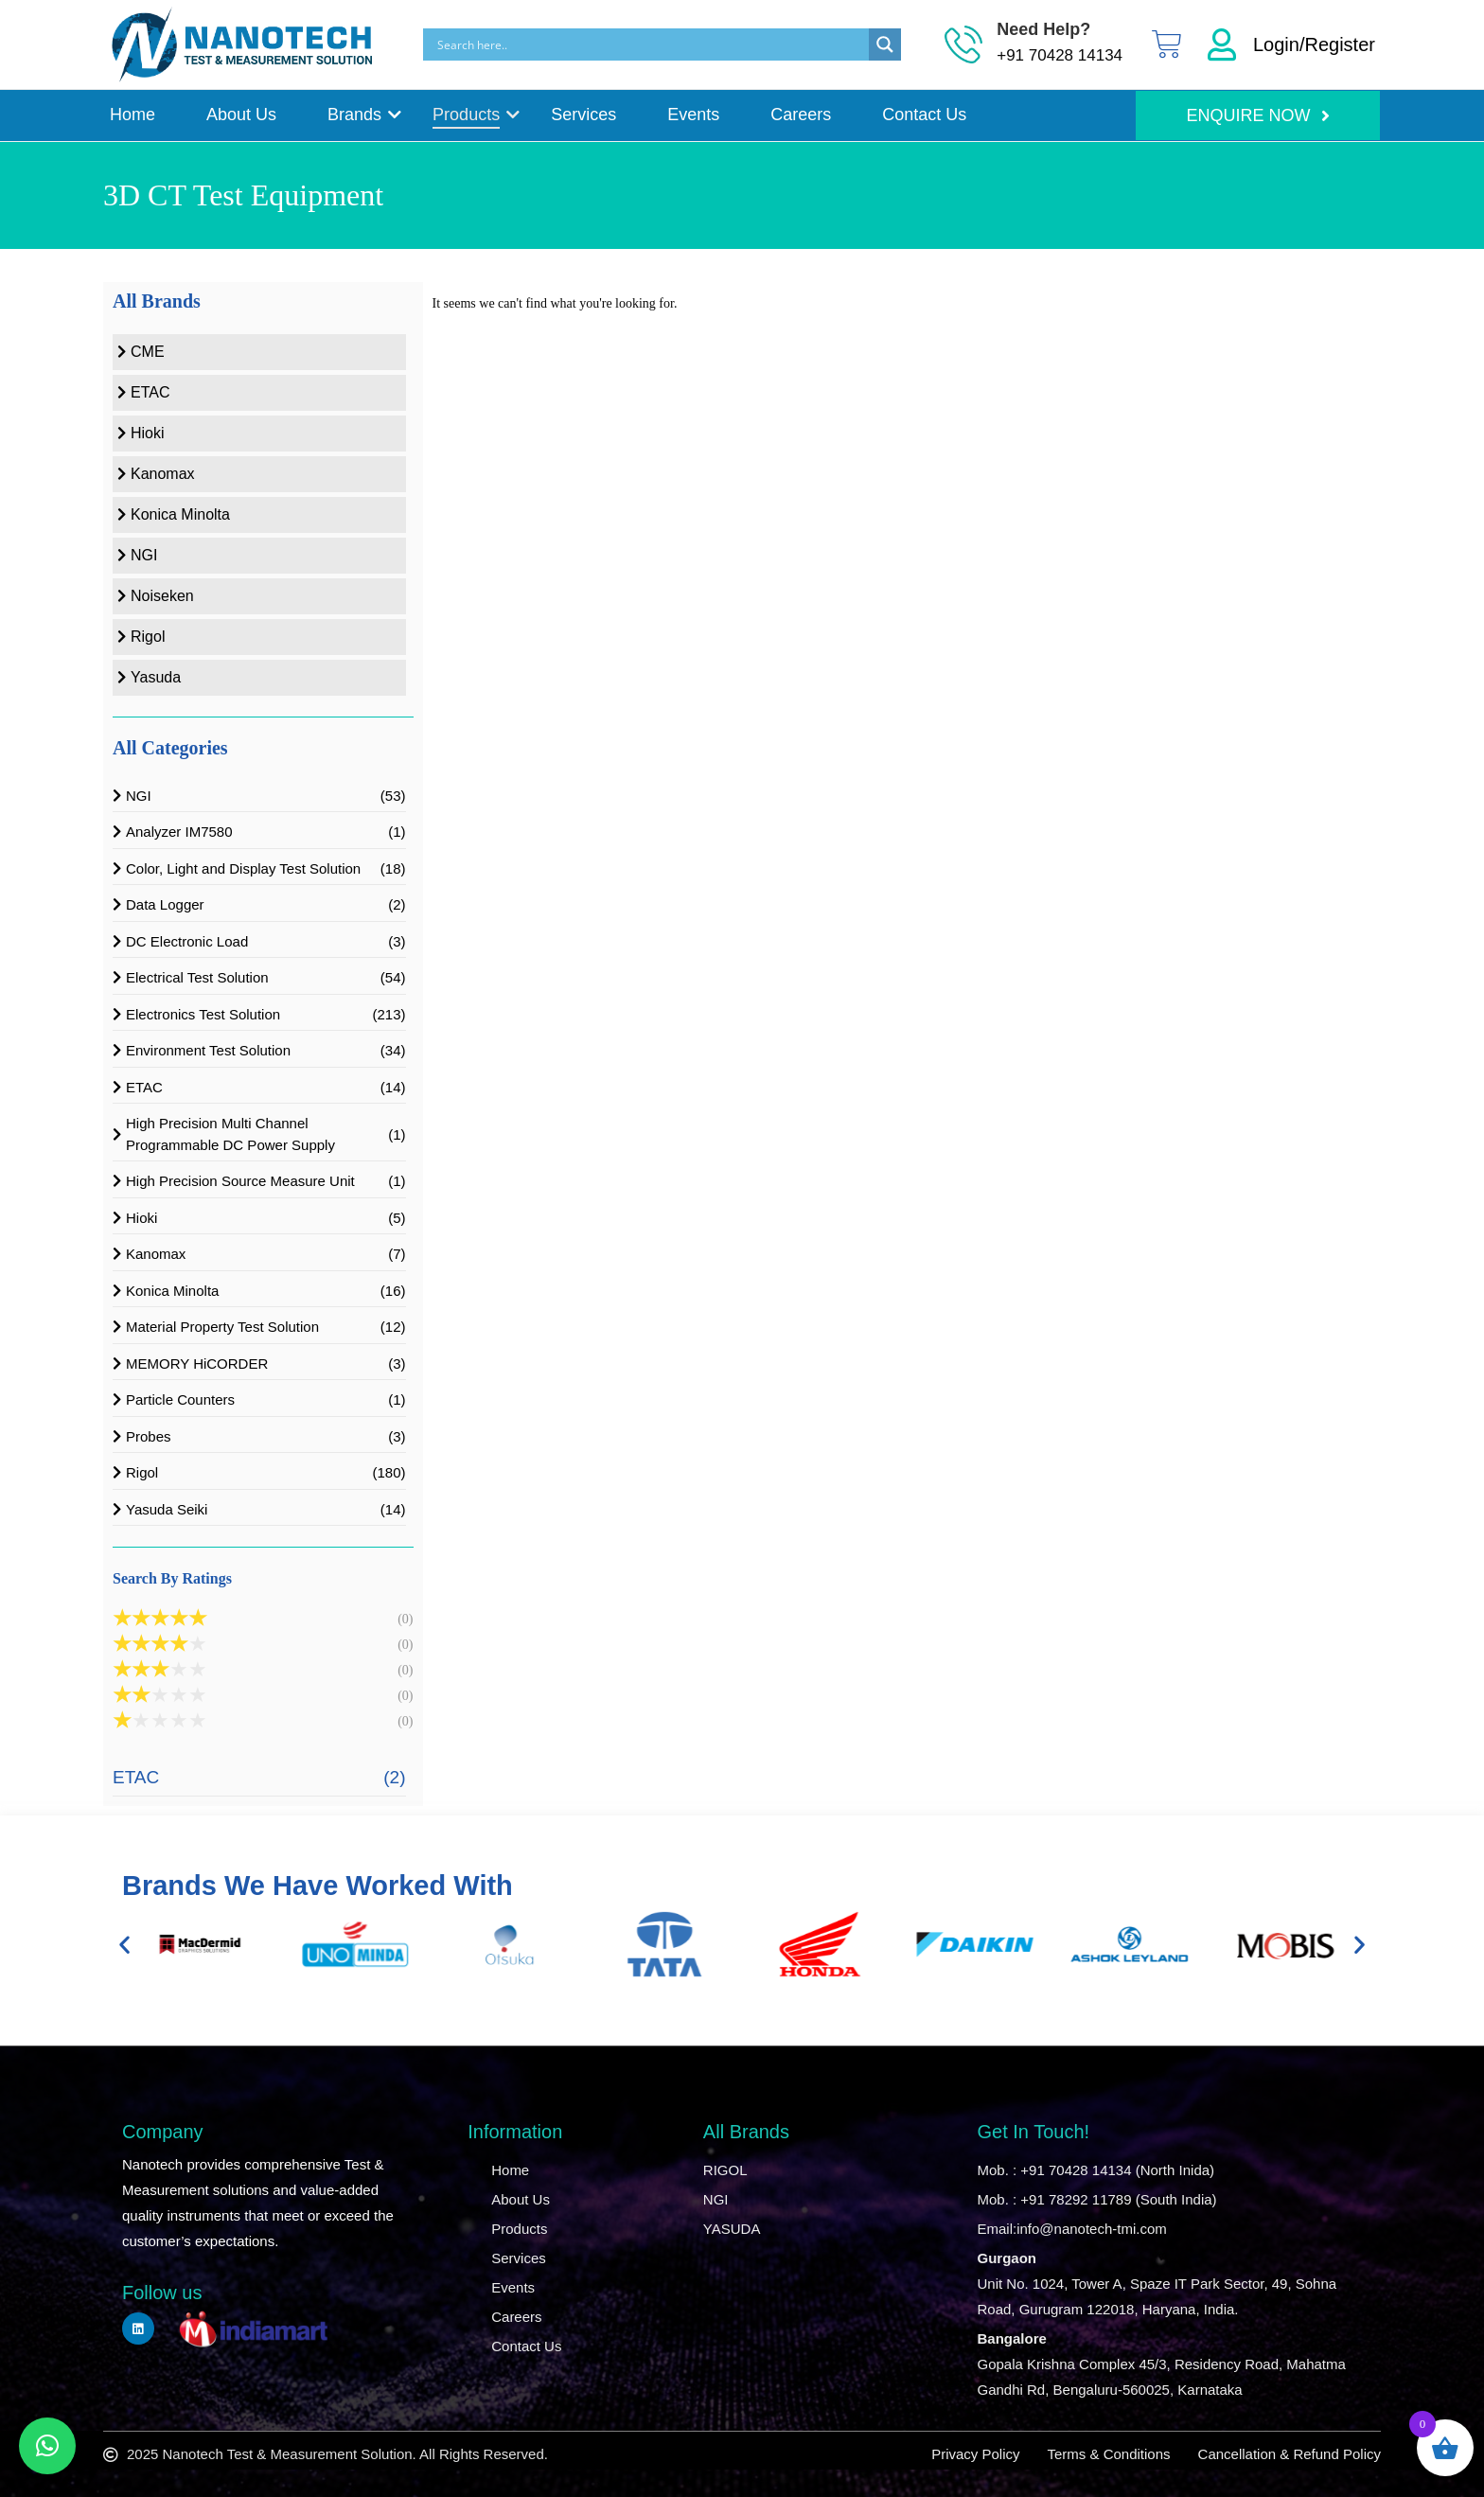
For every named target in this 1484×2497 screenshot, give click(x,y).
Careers (800, 114)
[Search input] (650, 44)
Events (693, 114)
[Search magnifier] (885, 44)
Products (469, 114)
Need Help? (1043, 29)
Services (583, 114)
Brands (357, 114)
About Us (241, 114)
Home (132, 114)
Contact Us (924, 114)
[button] (124, 1945)
